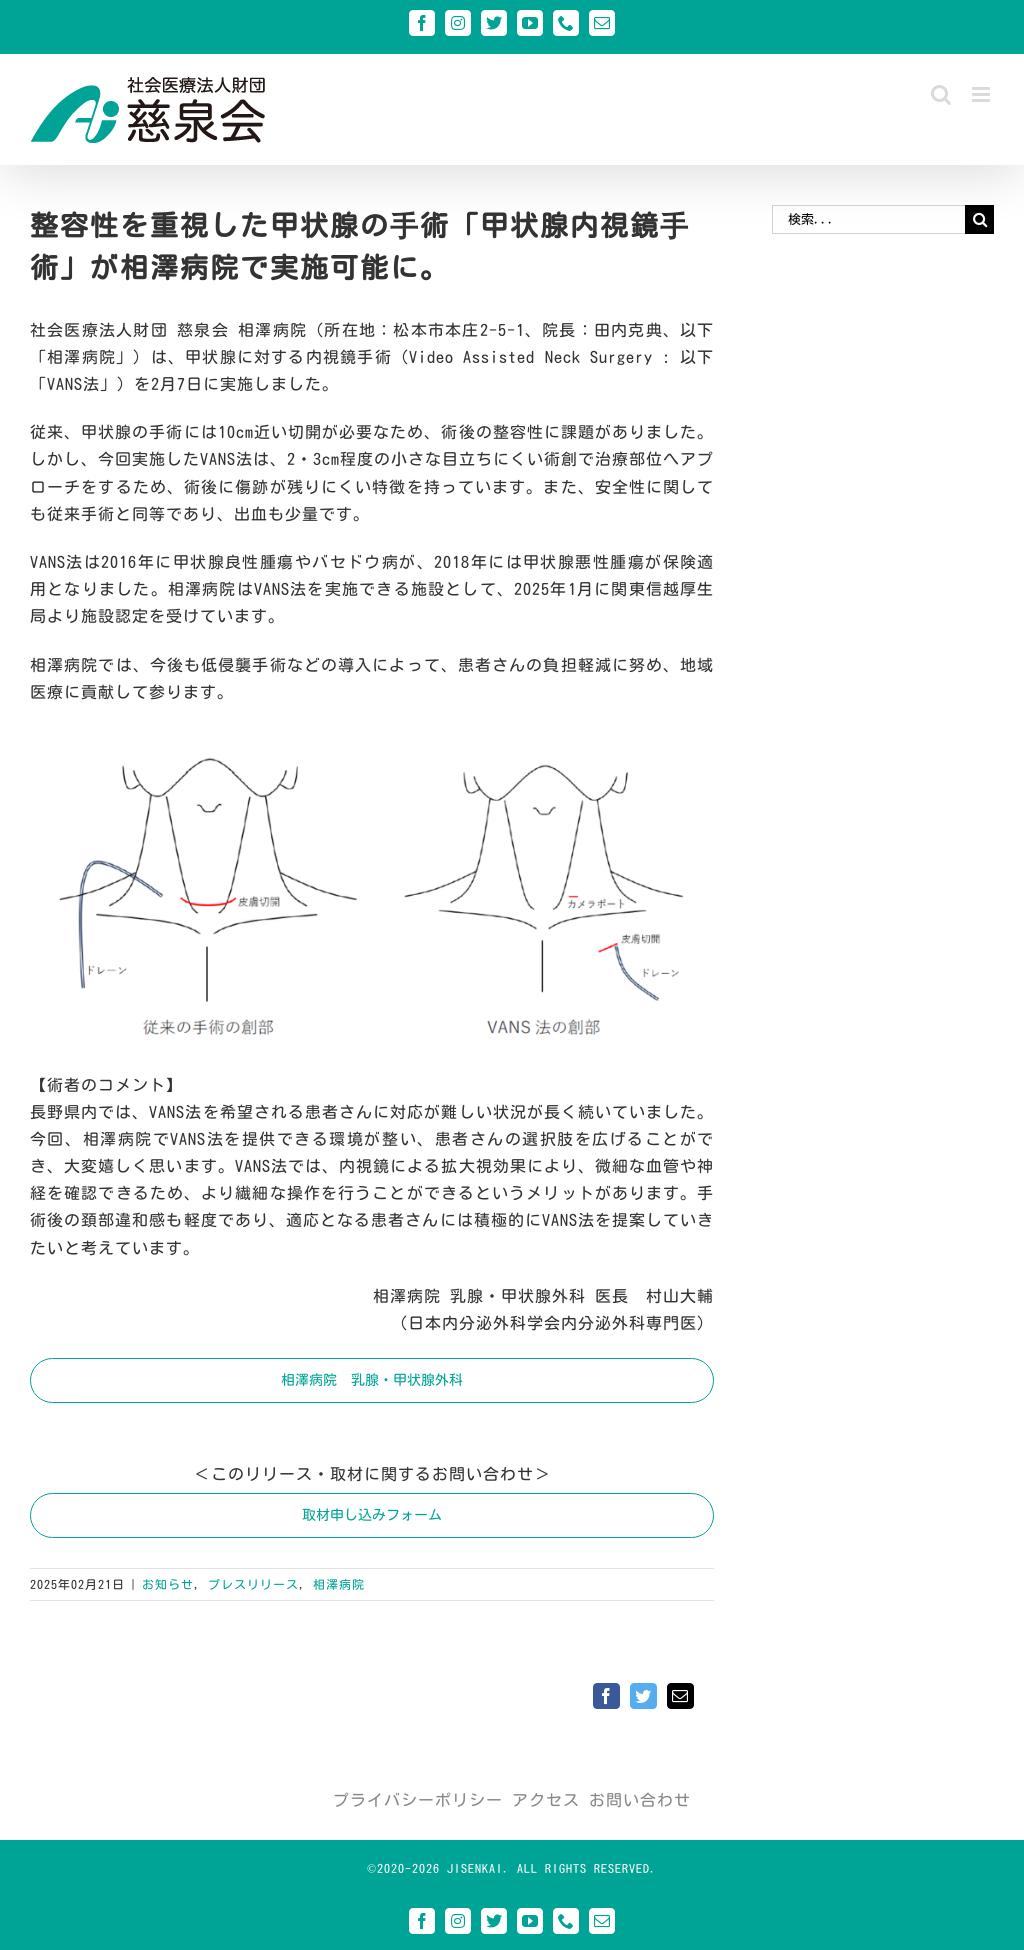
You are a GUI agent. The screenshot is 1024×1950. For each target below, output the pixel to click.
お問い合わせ (640, 1800)
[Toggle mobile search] (941, 94)
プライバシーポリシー (418, 1800)
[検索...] (868, 219)
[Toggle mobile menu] (983, 94)
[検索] (979, 219)
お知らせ (168, 1584)
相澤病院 (339, 1584)
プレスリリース (253, 1584)
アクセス (546, 1800)
